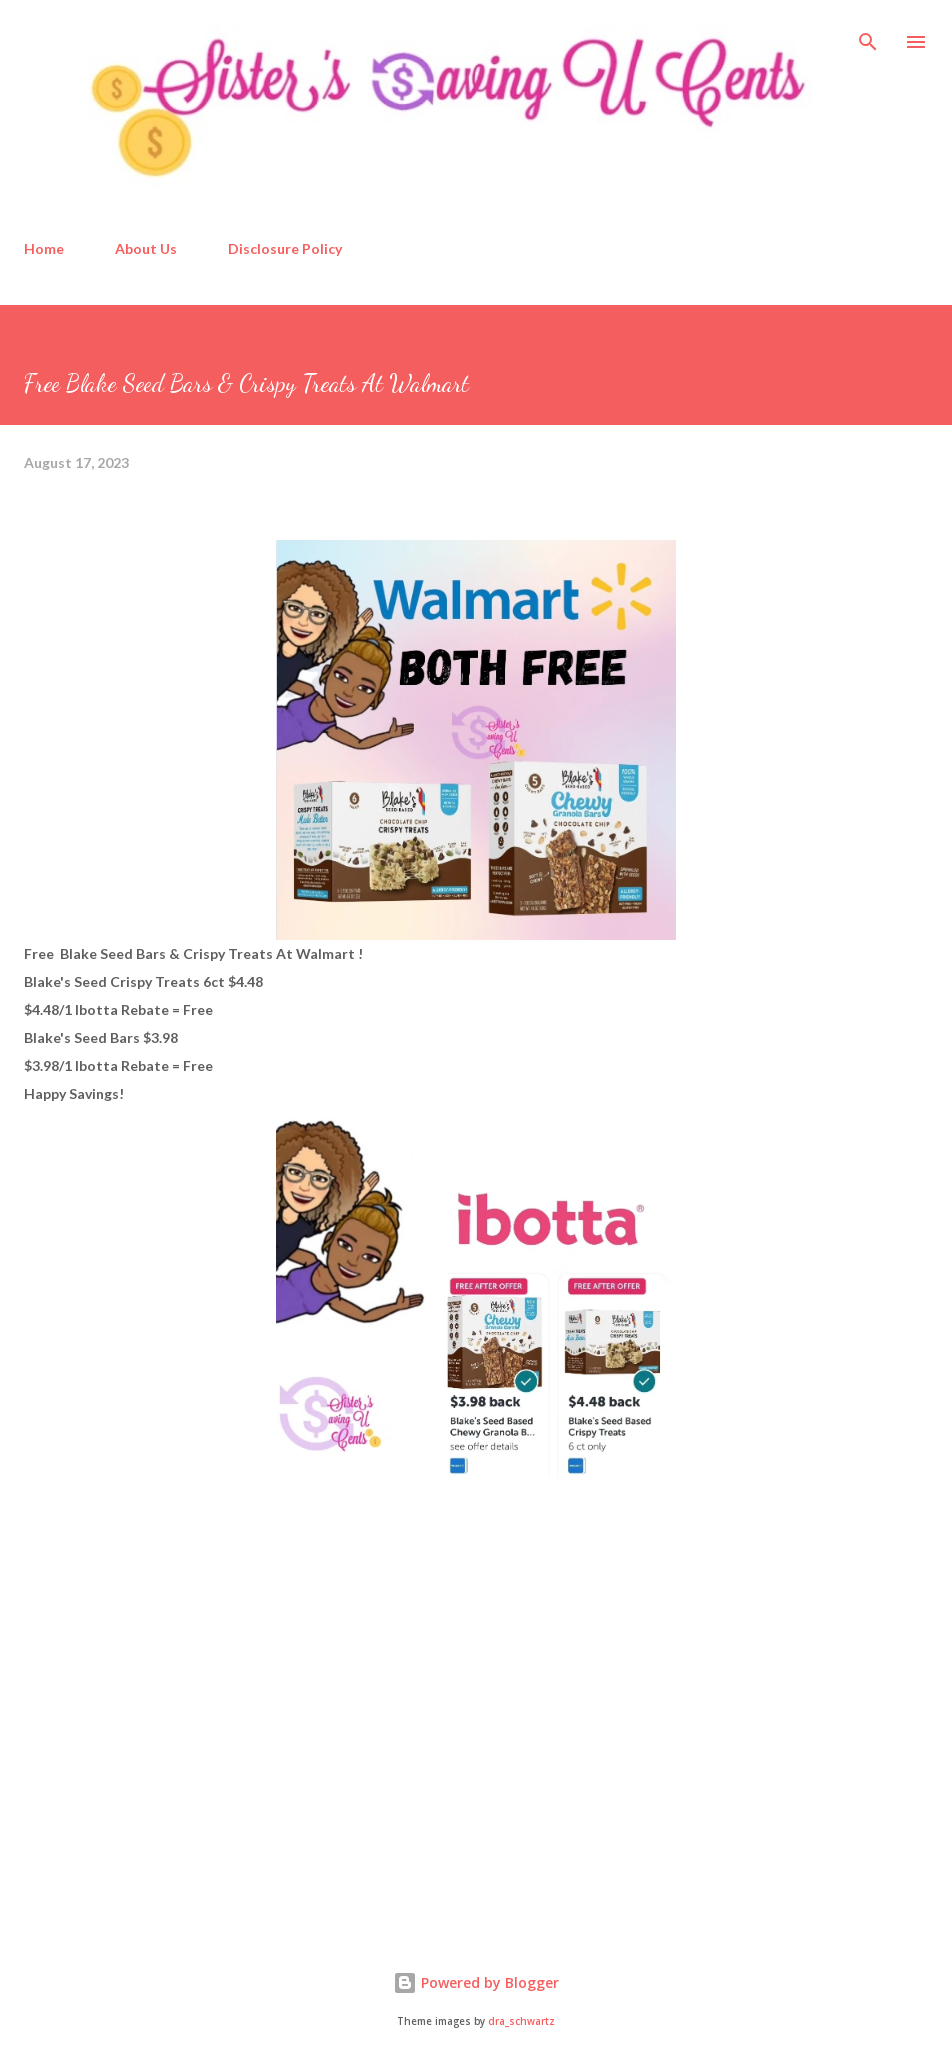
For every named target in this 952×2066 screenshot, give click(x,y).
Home (44, 248)
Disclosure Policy (285, 248)
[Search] (868, 36)
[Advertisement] (174, 1757)
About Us (146, 248)
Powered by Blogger (476, 1982)
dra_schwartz (521, 2021)
